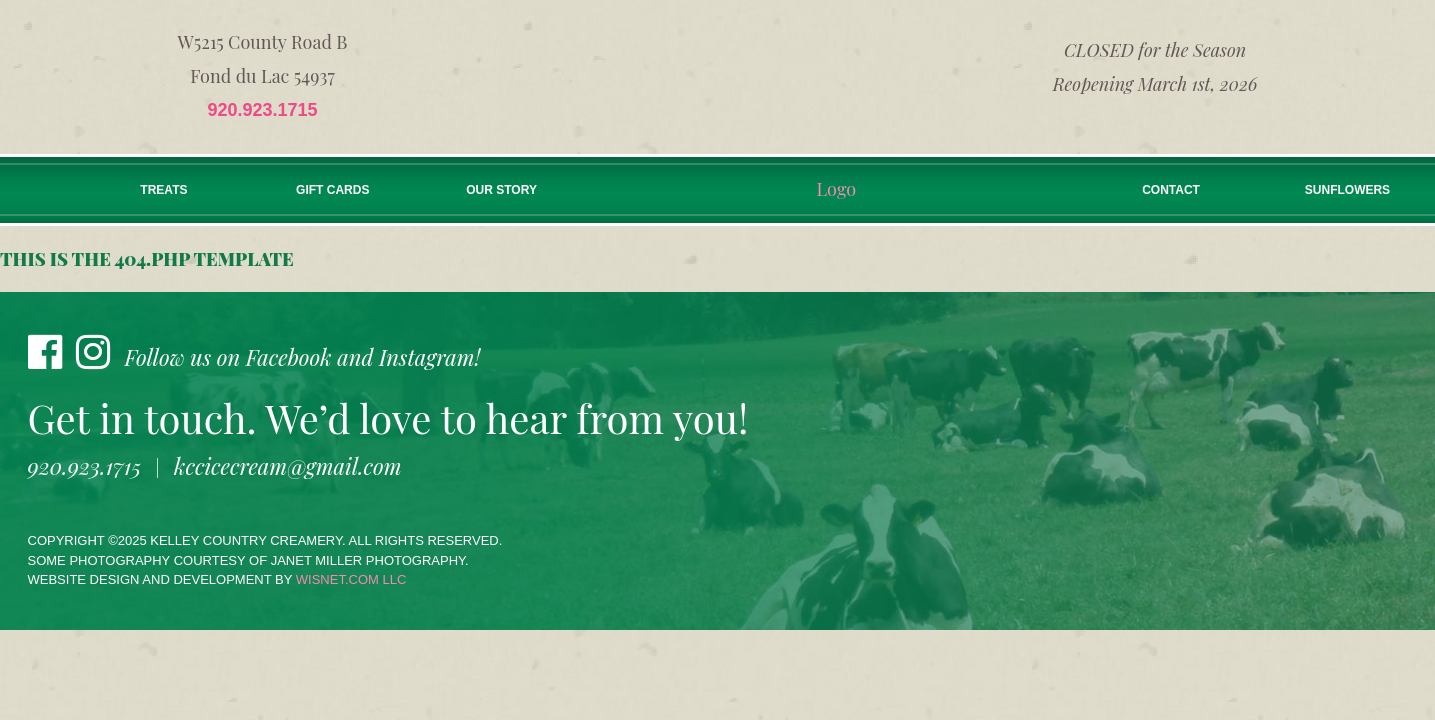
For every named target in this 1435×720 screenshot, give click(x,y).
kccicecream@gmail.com (287, 466)
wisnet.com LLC (351, 579)
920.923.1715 (262, 110)
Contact (1171, 190)
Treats (163, 190)
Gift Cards (332, 190)
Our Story (501, 190)
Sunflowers (1347, 190)
